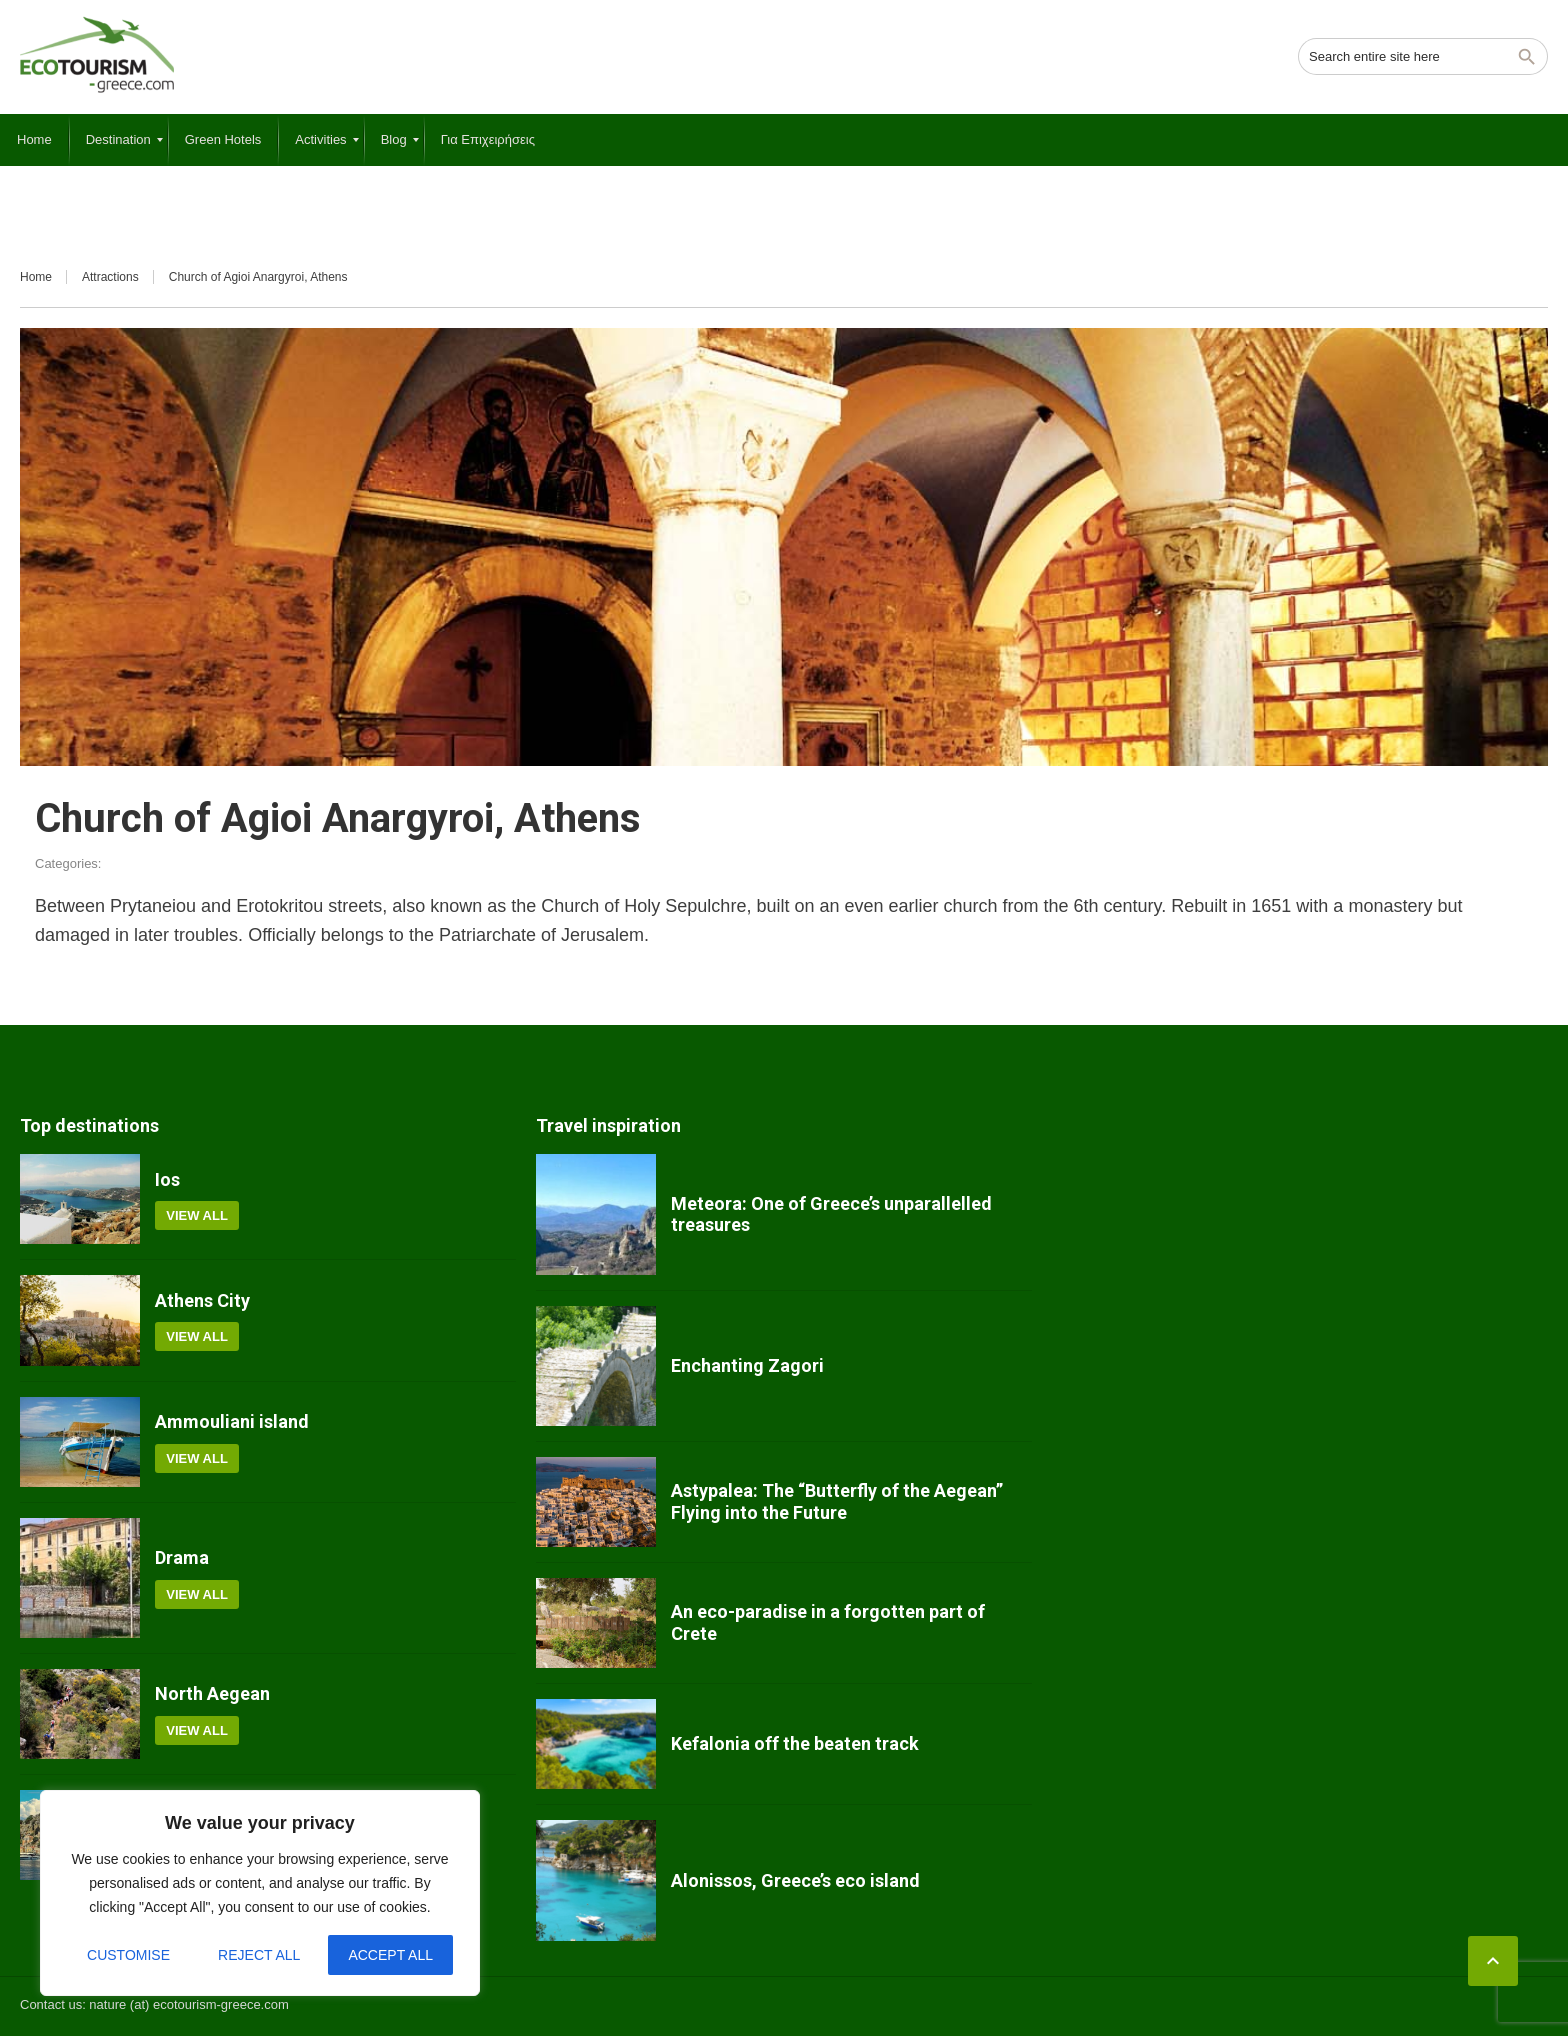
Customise (128, 1955)
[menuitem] (34, 140)
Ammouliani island (232, 1421)
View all (197, 1215)
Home (36, 277)
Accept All (390, 1955)
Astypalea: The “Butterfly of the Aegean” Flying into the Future (837, 1501)
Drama (182, 1557)
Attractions (110, 277)
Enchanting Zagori (747, 1365)
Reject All (259, 1955)
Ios (167, 1179)
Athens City (202, 1300)
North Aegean (212, 1693)
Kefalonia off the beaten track (795, 1743)
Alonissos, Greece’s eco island (795, 1880)
